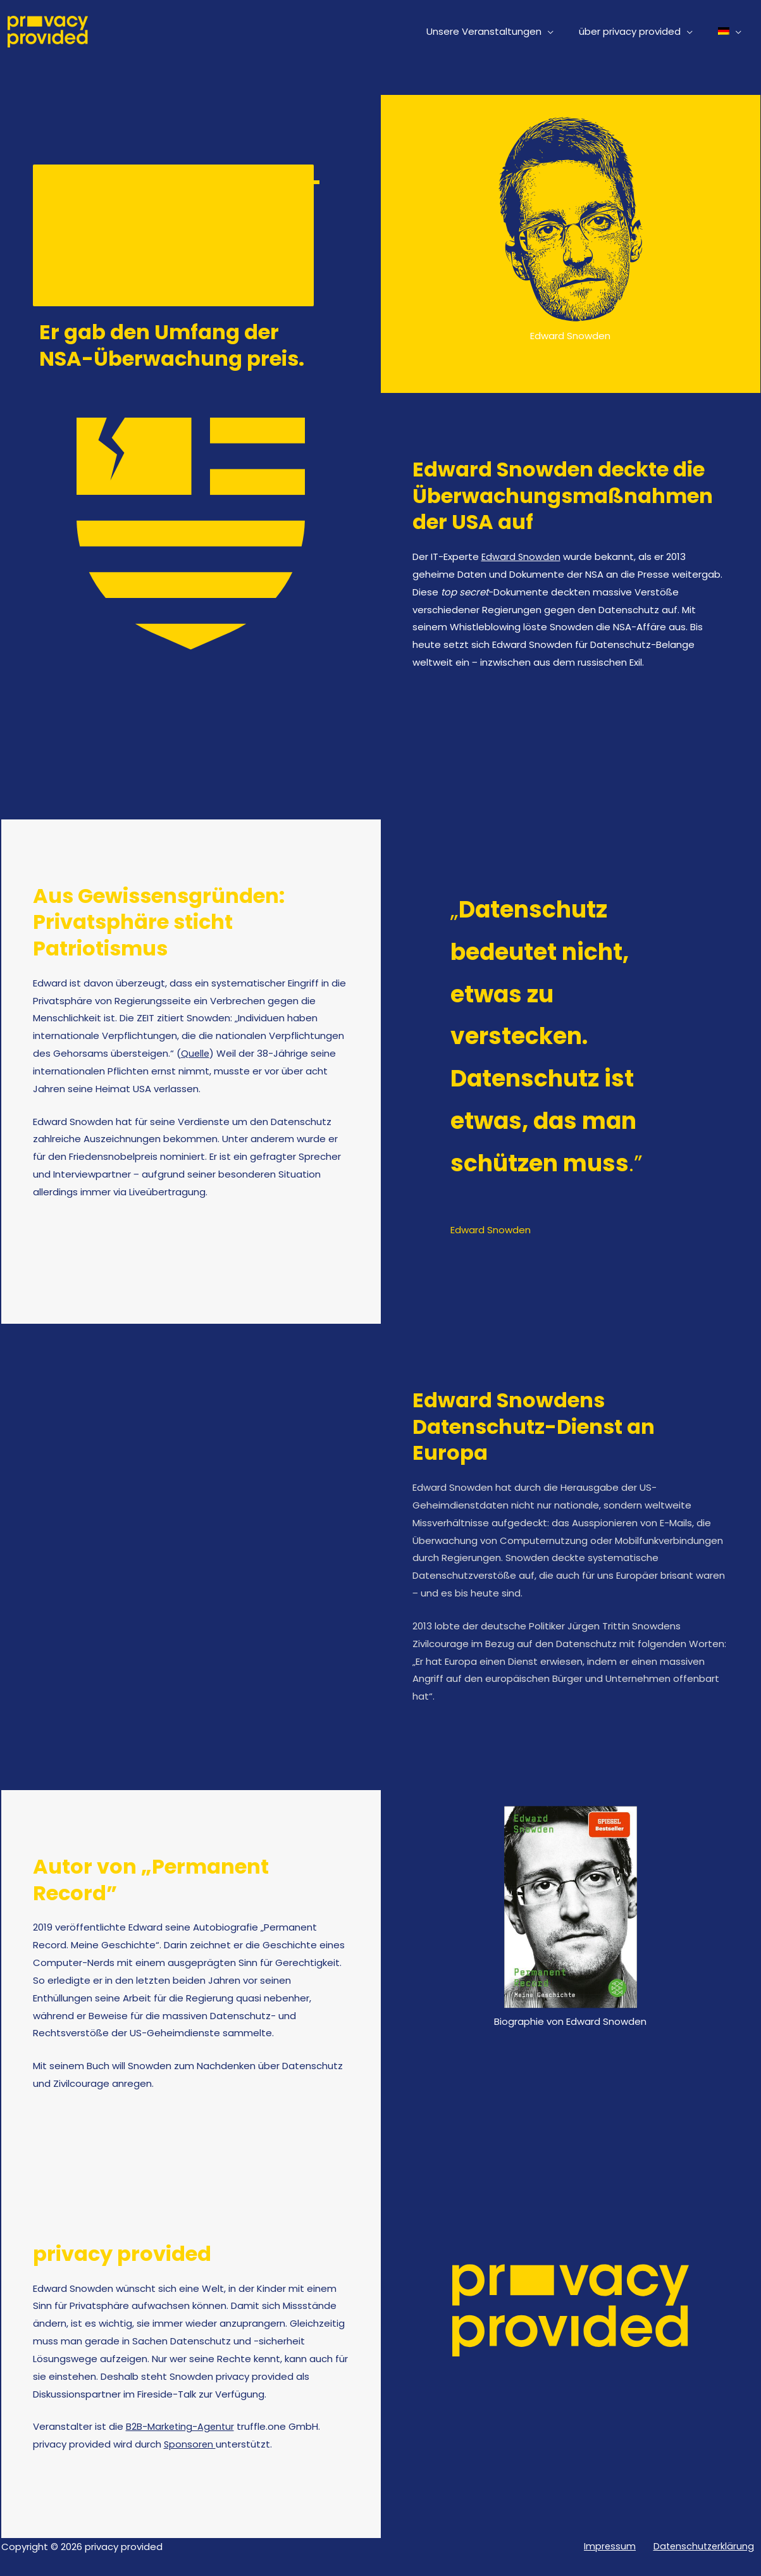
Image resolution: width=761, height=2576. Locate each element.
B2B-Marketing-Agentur (181, 2426)
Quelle (196, 1053)
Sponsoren (190, 2444)
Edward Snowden (521, 556)
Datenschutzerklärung (708, 2546)
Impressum (621, 2546)
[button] (563, 31)
